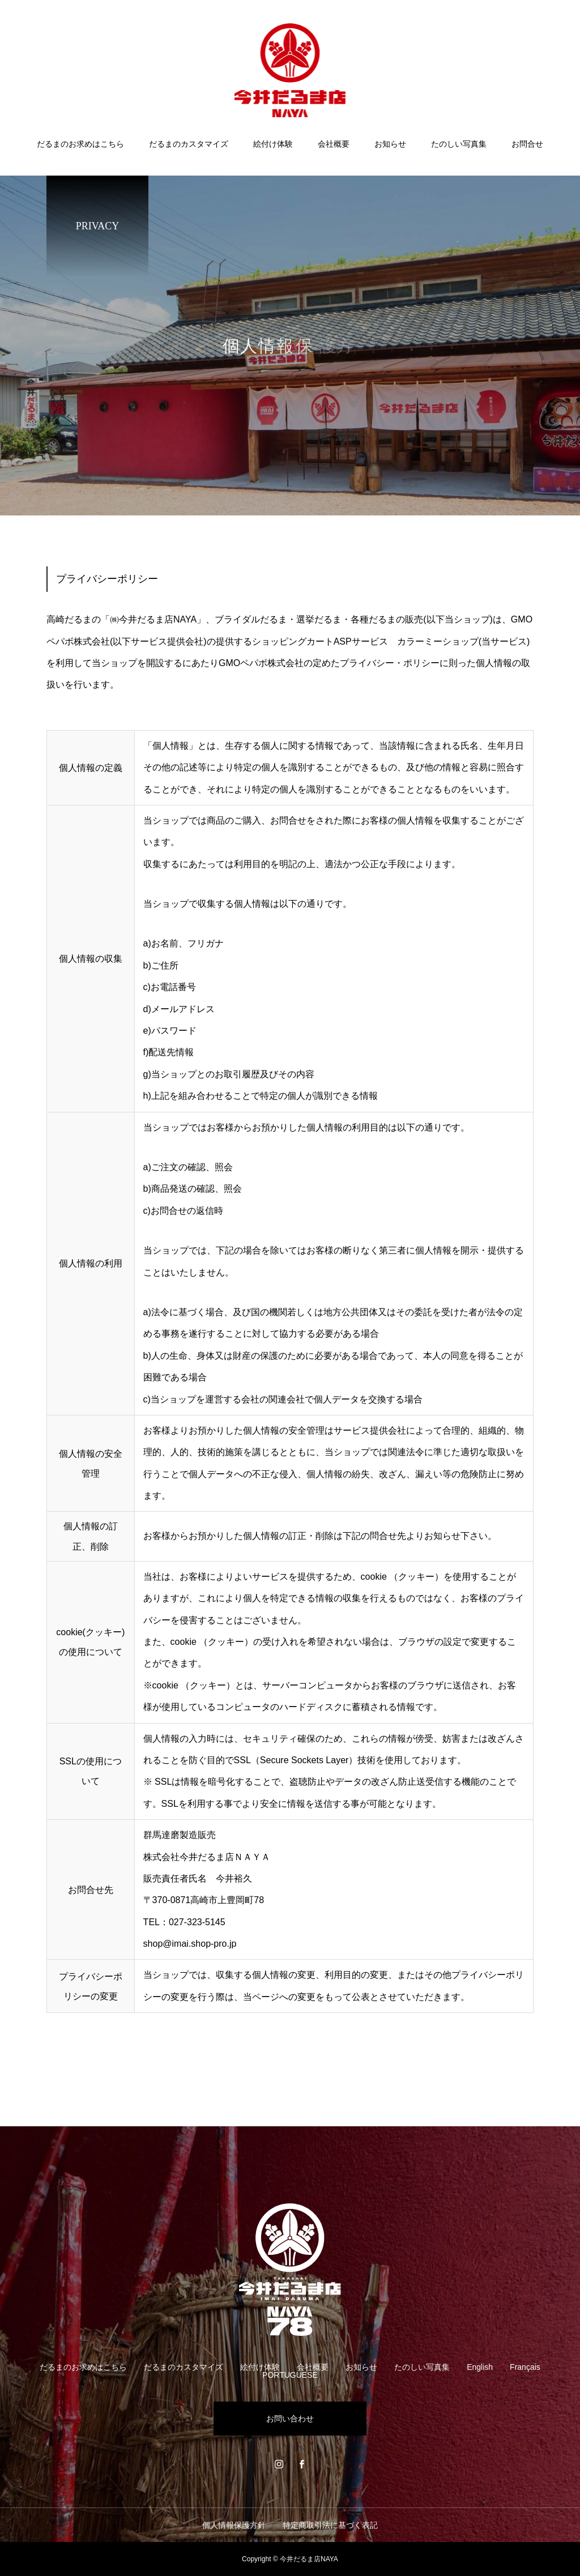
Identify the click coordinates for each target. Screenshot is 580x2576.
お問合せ (527, 143)
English (480, 2367)
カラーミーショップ (438, 641)
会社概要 (333, 143)
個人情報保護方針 (234, 2525)
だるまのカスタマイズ (188, 143)
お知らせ (390, 143)
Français (525, 2367)
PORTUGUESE (290, 2374)
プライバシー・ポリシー (390, 663)
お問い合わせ (290, 2418)
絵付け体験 (273, 143)
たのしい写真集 (459, 143)
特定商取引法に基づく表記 (330, 2525)
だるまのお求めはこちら (80, 143)
